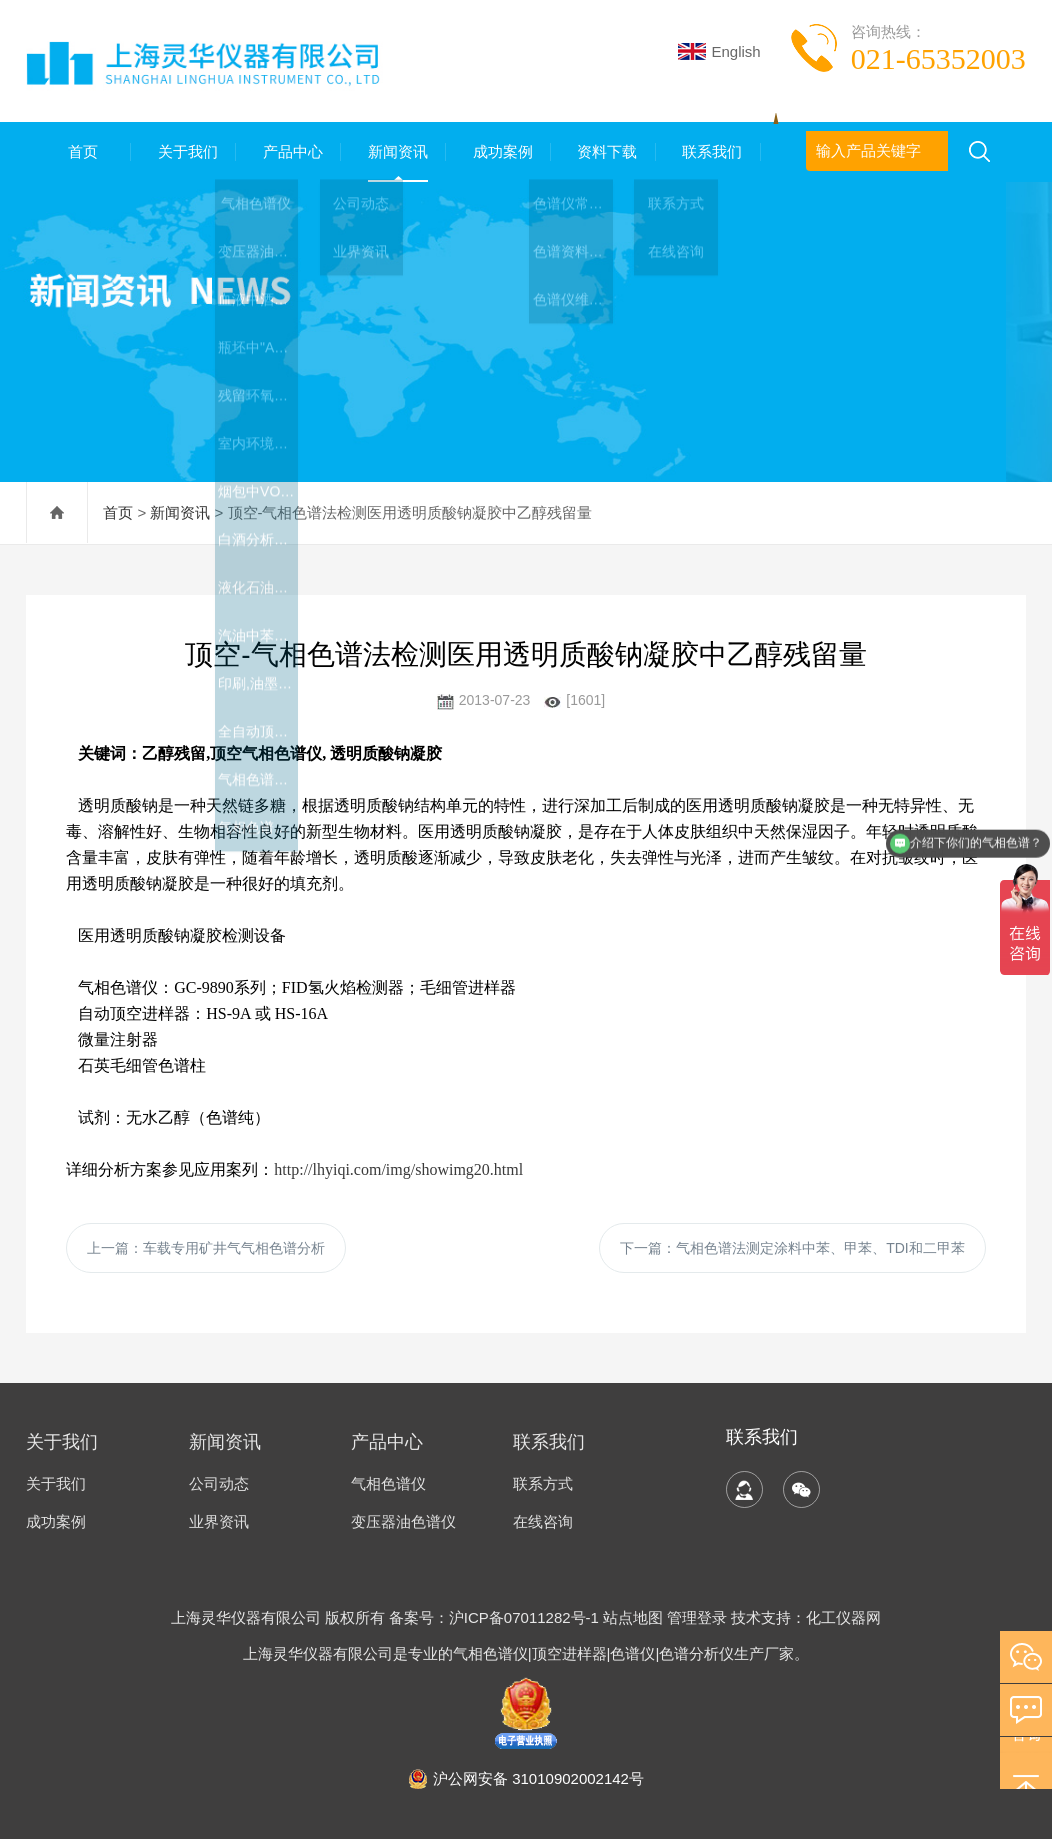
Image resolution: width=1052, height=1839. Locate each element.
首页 (79, 151)
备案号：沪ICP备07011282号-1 (496, 1617)
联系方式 (543, 1483)
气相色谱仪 (388, 1483)
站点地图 (633, 1617)
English (719, 51)
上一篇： (206, 1248)
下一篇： (792, 1248)
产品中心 (289, 151)
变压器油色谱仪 (403, 1521)
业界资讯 (219, 1521)
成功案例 (498, 151)
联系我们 (708, 151)
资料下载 (603, 151)
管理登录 (697, 1617)
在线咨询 (543, 1521)
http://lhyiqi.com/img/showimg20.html (398, 1169)
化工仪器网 (843, 1617)
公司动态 (219, 1483)
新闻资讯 (394, 151)
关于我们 (184, 151)
